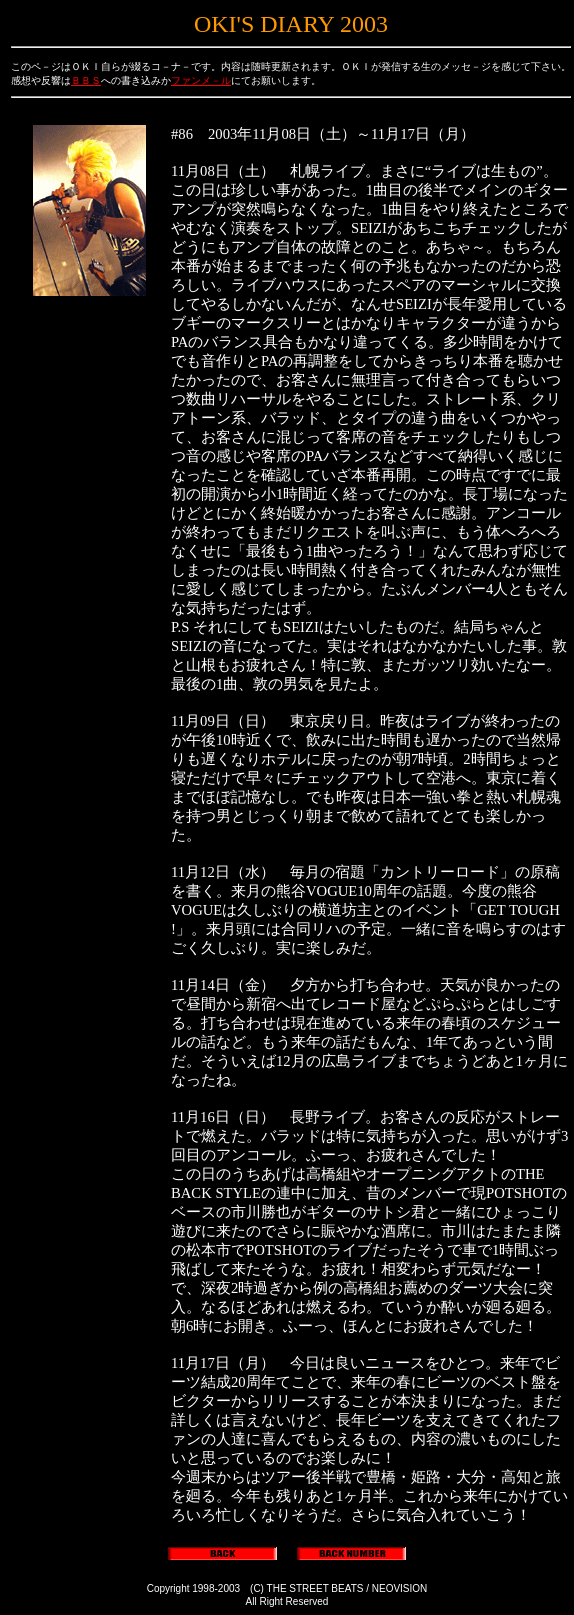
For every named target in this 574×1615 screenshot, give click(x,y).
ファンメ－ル (201, 80)
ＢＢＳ (86, 80)
